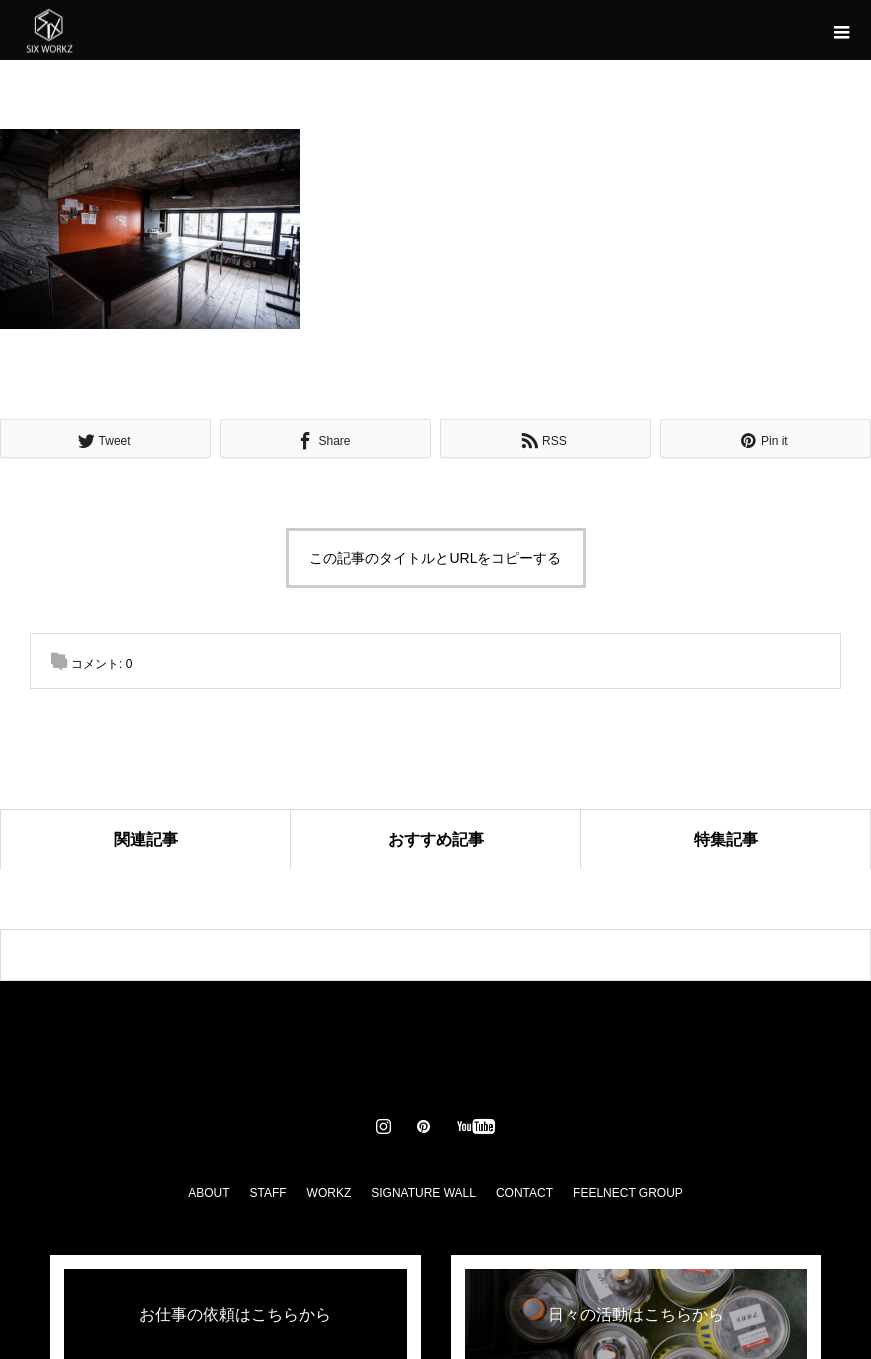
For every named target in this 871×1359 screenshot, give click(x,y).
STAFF (267, 1193)
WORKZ (329, 1193)
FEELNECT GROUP (628, 1193)
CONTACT (524, 1193)
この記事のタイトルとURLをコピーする (435, 558)
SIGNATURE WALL (423, 1193)
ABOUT (208, 1193)
